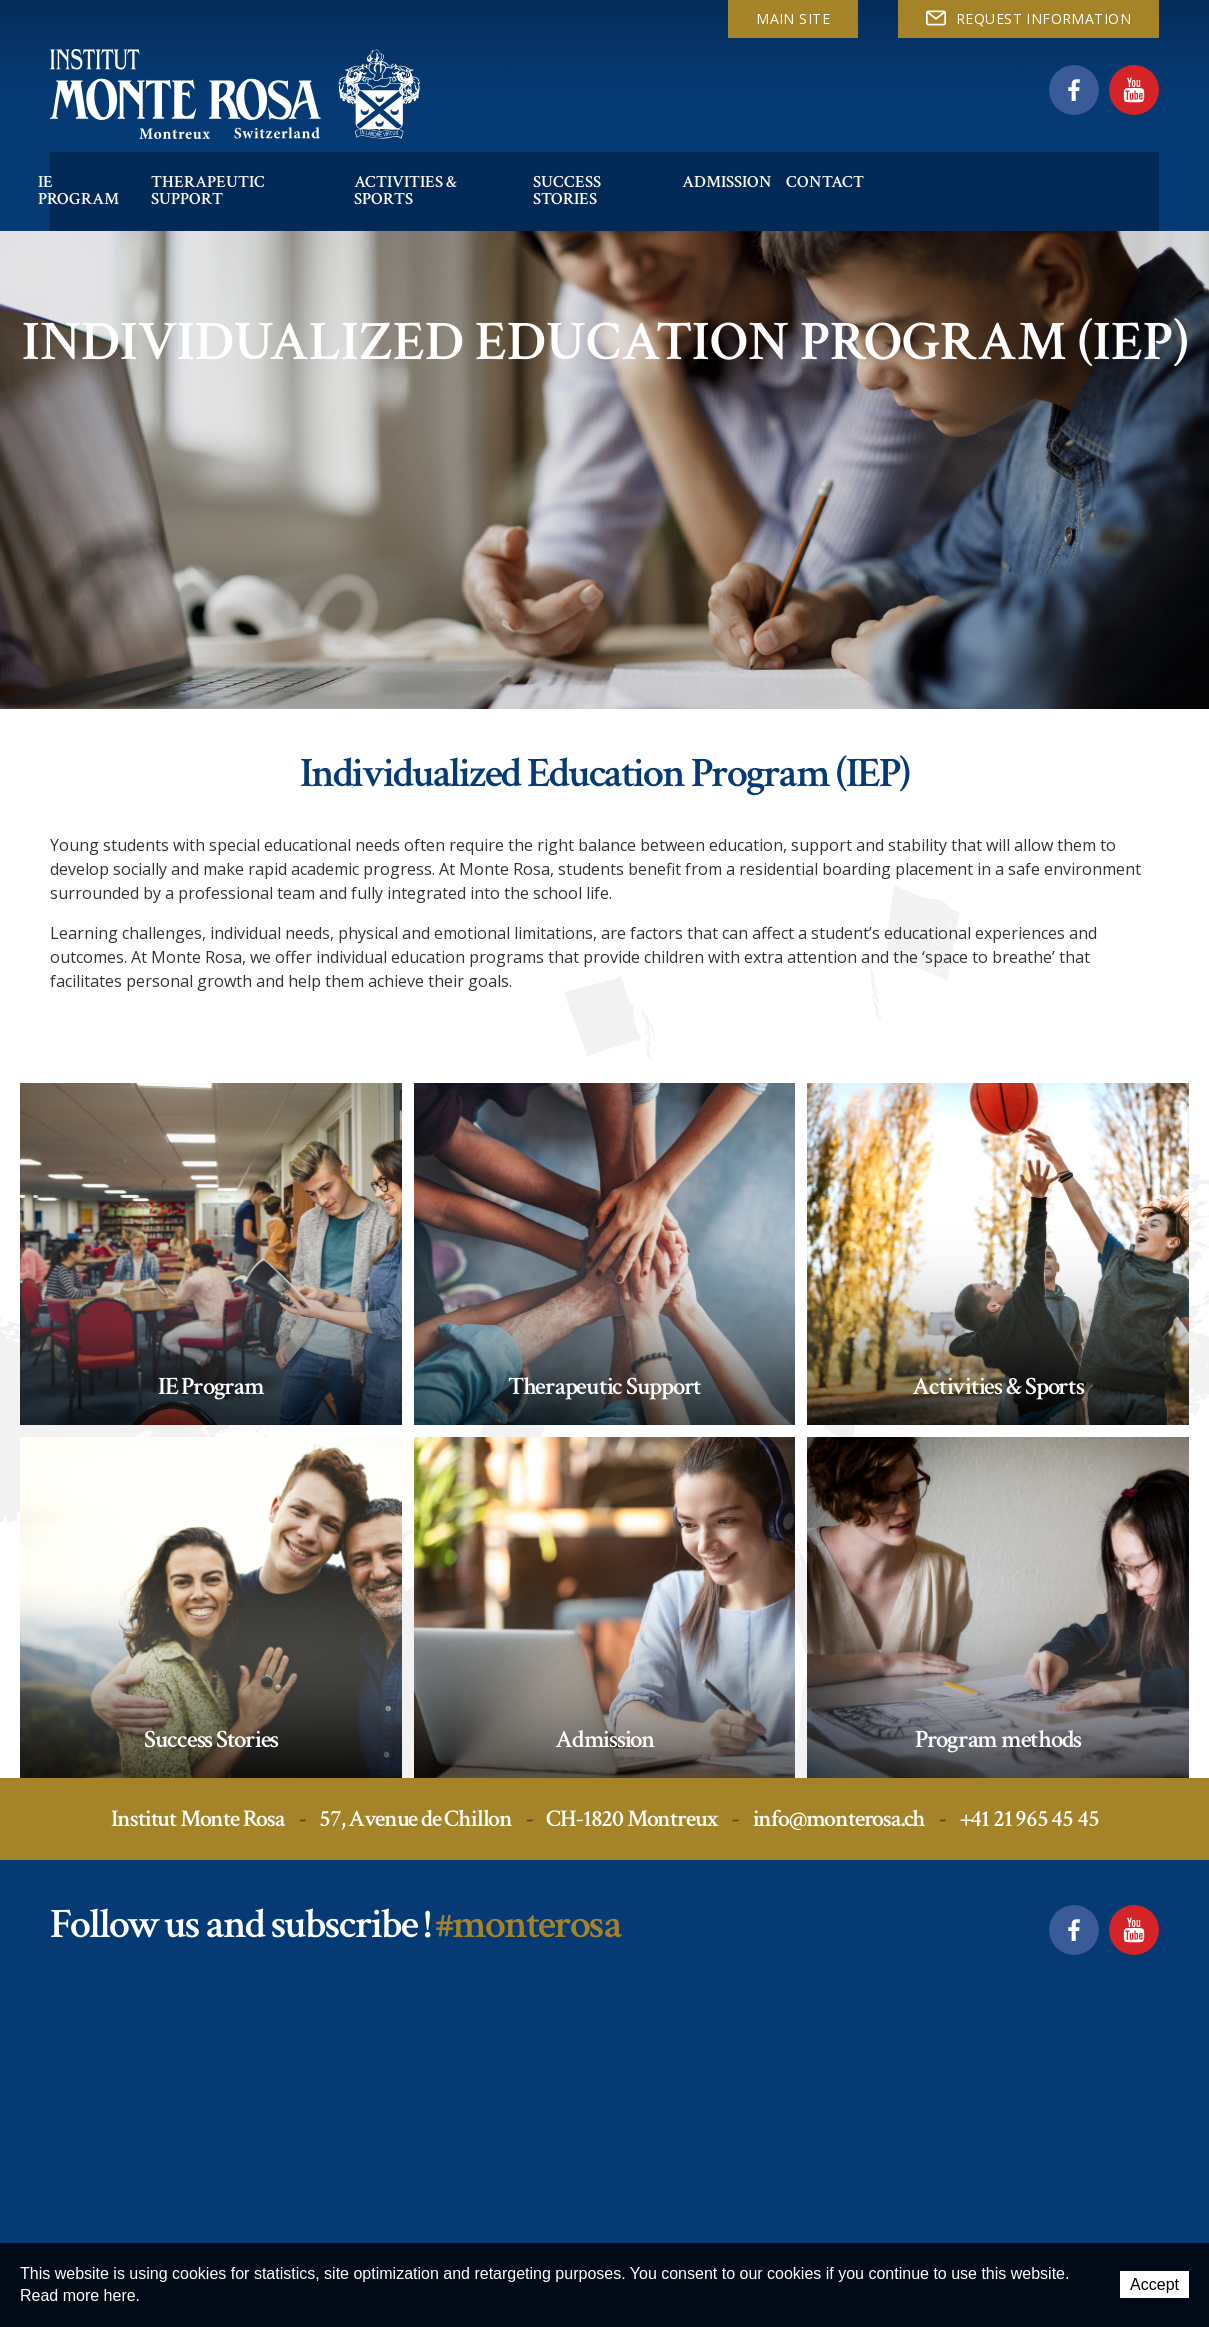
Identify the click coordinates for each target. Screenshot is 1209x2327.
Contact (911, 163)
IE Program (93, 163)
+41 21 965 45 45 (1029, 1818)
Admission (803, 163)
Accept (1154, 2285)
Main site (793, 18)
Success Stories (662, 163)
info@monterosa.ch (839, 1818)
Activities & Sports (479, 163)
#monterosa (527, 1924)
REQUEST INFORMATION (1028, 18)
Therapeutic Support (267, 163)
